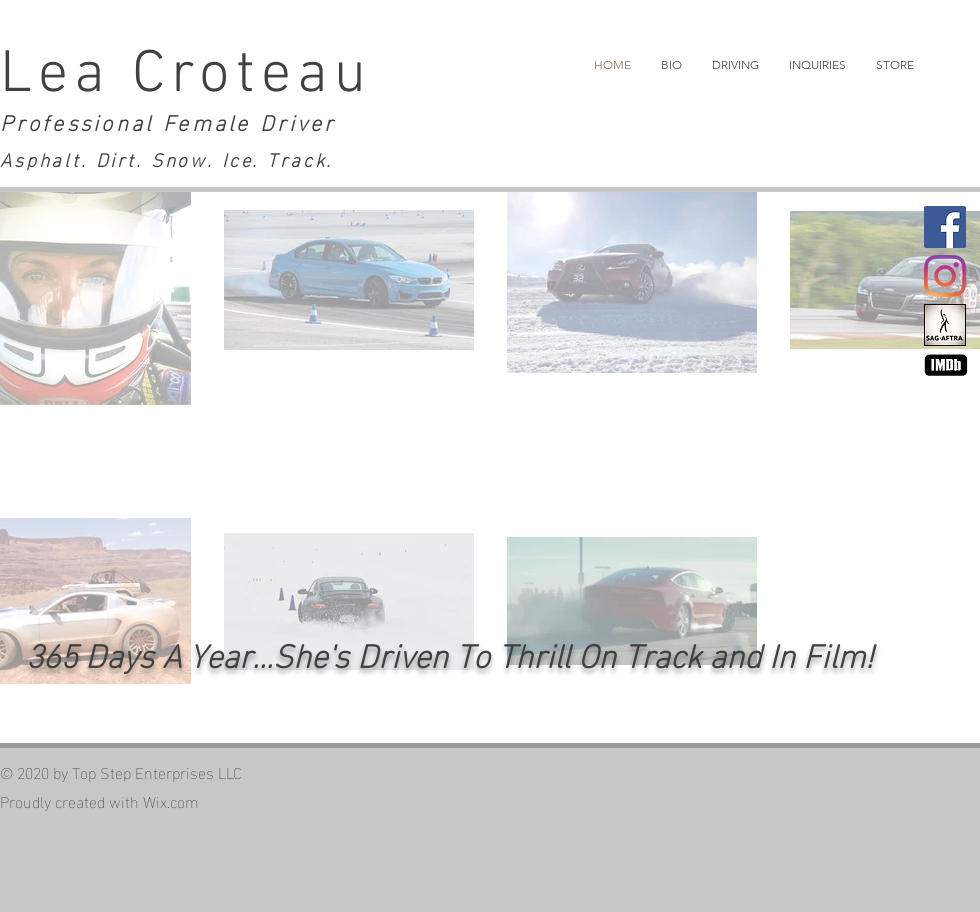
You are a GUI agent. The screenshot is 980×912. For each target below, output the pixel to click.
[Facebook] (945, 227)
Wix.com (171, 800)
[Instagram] (945, 276)
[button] (735, 65)
